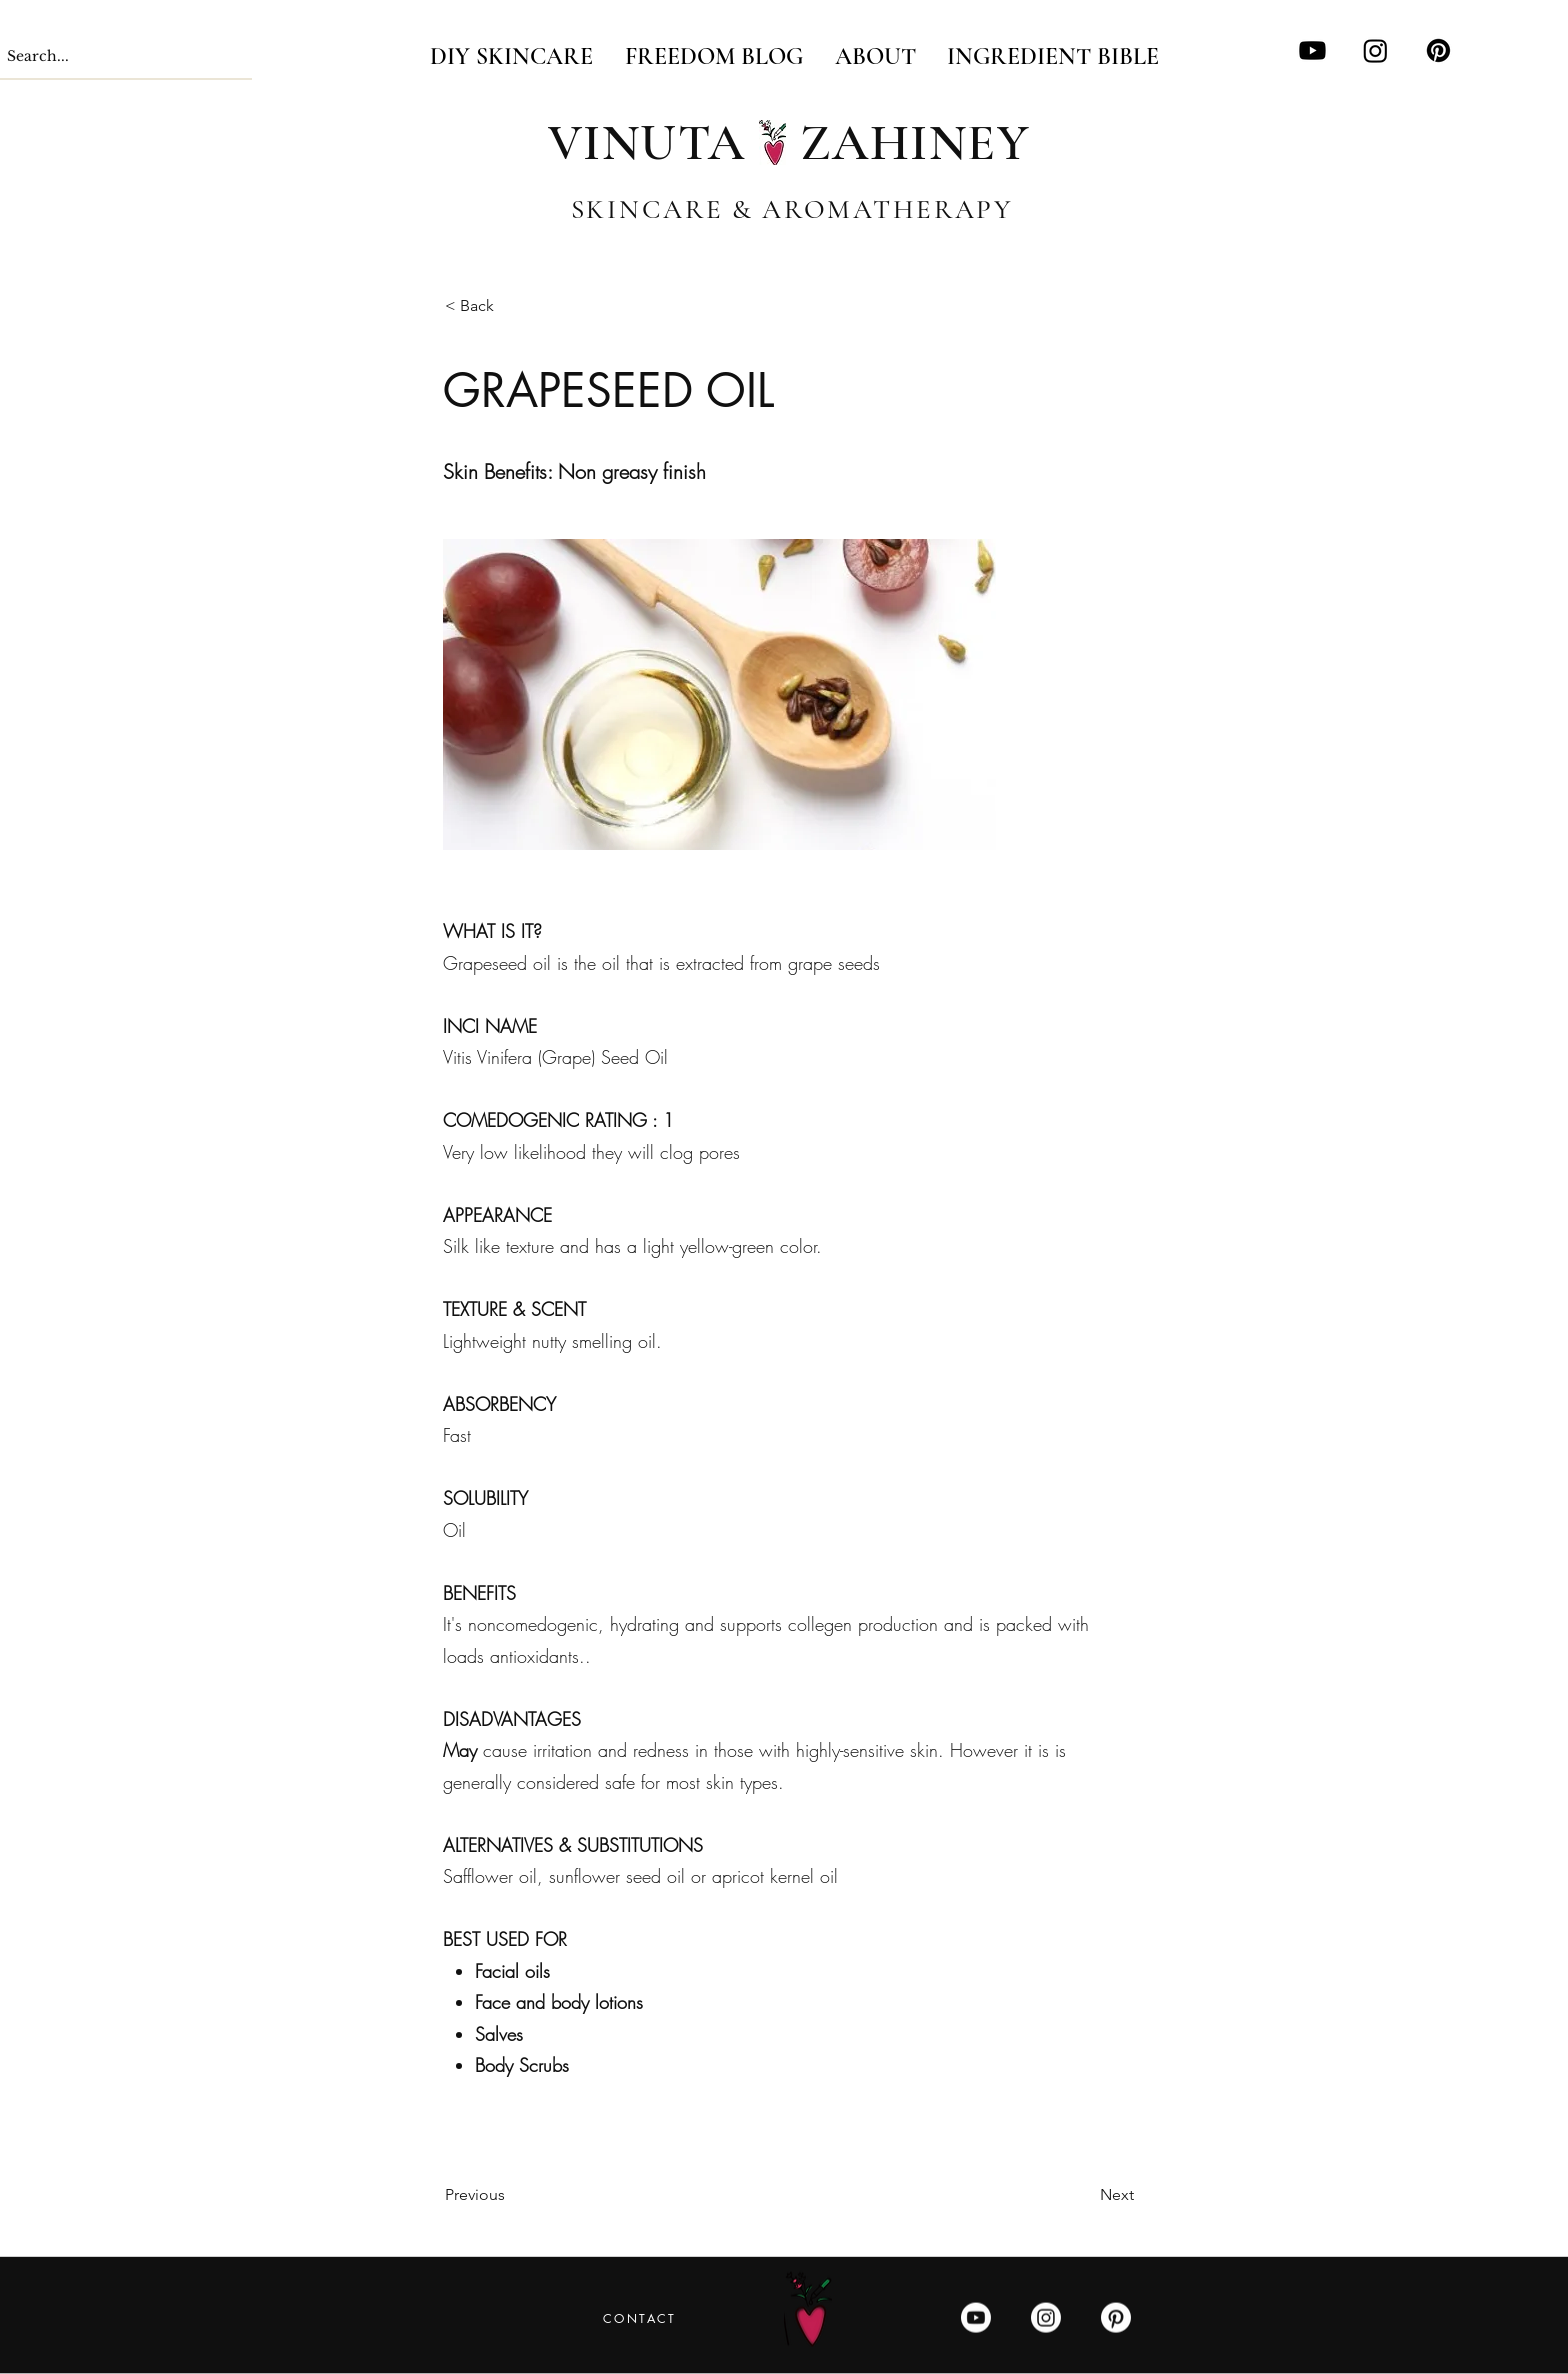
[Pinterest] (1438, 50)
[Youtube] (1312, 50)
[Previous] (511, 2195)
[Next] (1084, 2195)
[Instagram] (1375, 50)
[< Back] (511, 307)
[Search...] (108, 56)
